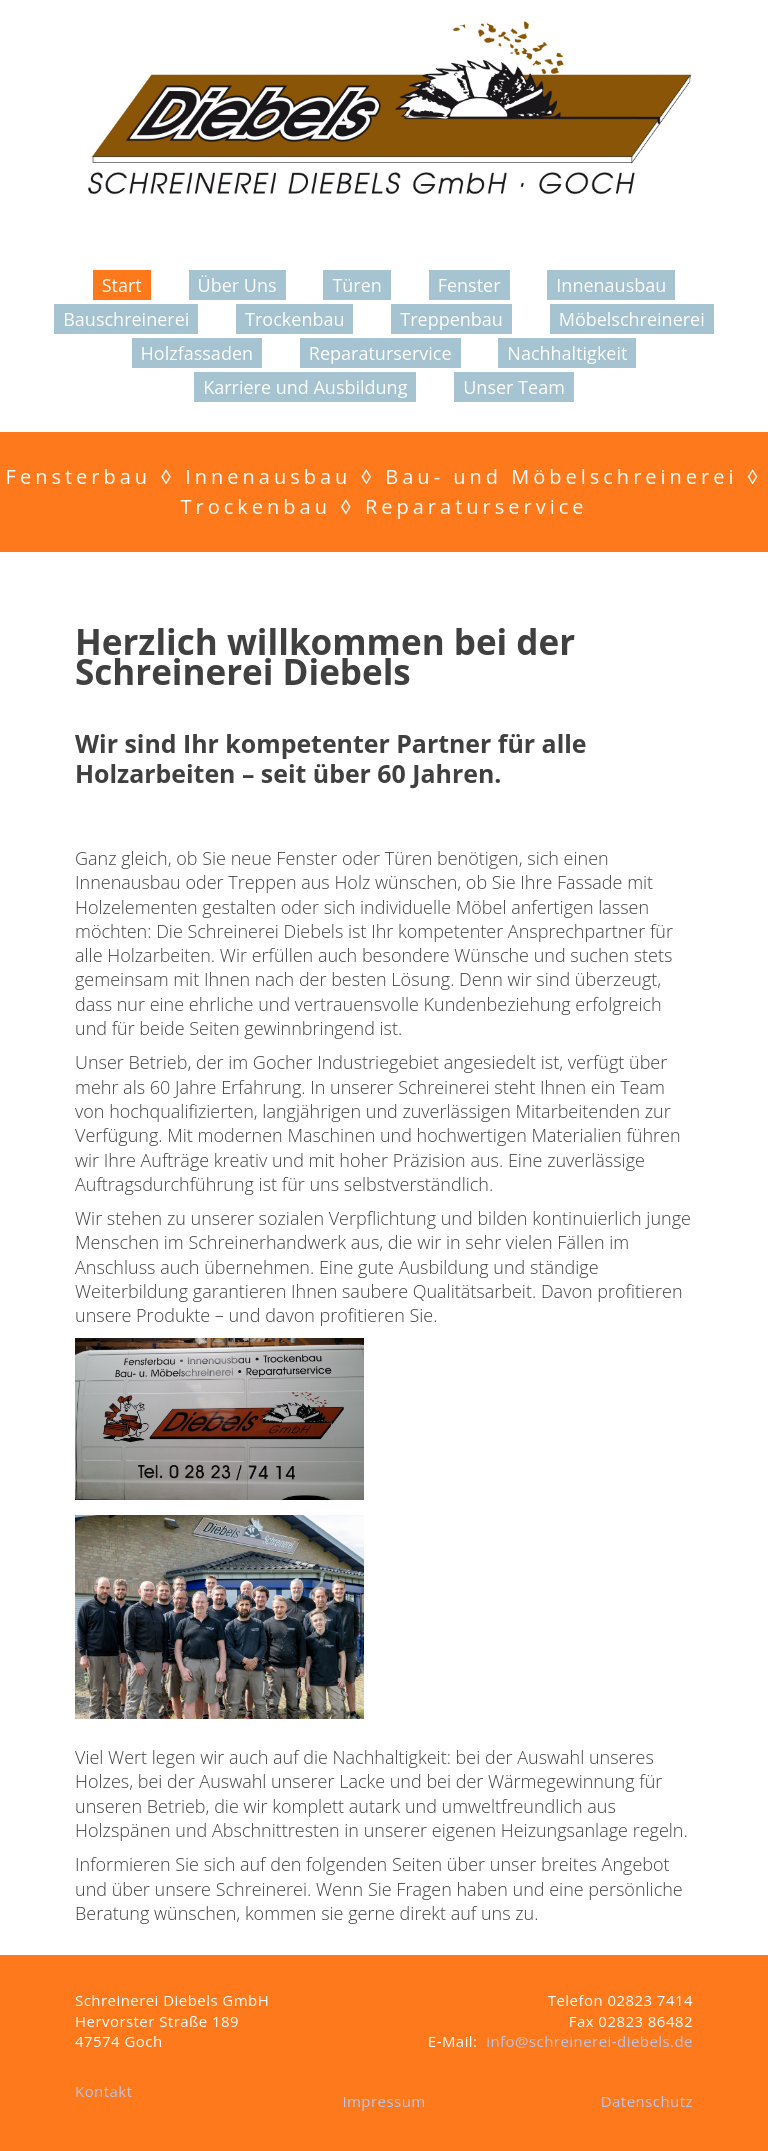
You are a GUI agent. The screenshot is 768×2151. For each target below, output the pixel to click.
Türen (356, 285)
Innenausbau (611, 285)
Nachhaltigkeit (567, 353)
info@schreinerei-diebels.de (589, 2041)
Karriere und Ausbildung (305, 387)
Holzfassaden (197, 353)
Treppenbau (451, 319)
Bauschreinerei (126, 319)
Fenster (469, 285)
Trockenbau (294, 319)
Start (122, 285)
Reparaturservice (380, 353)
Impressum (383, 2101)
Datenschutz (647, 2101)
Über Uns (237, 285)
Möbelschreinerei (632, 319)
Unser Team (514, 387)
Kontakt (103, 2091)
